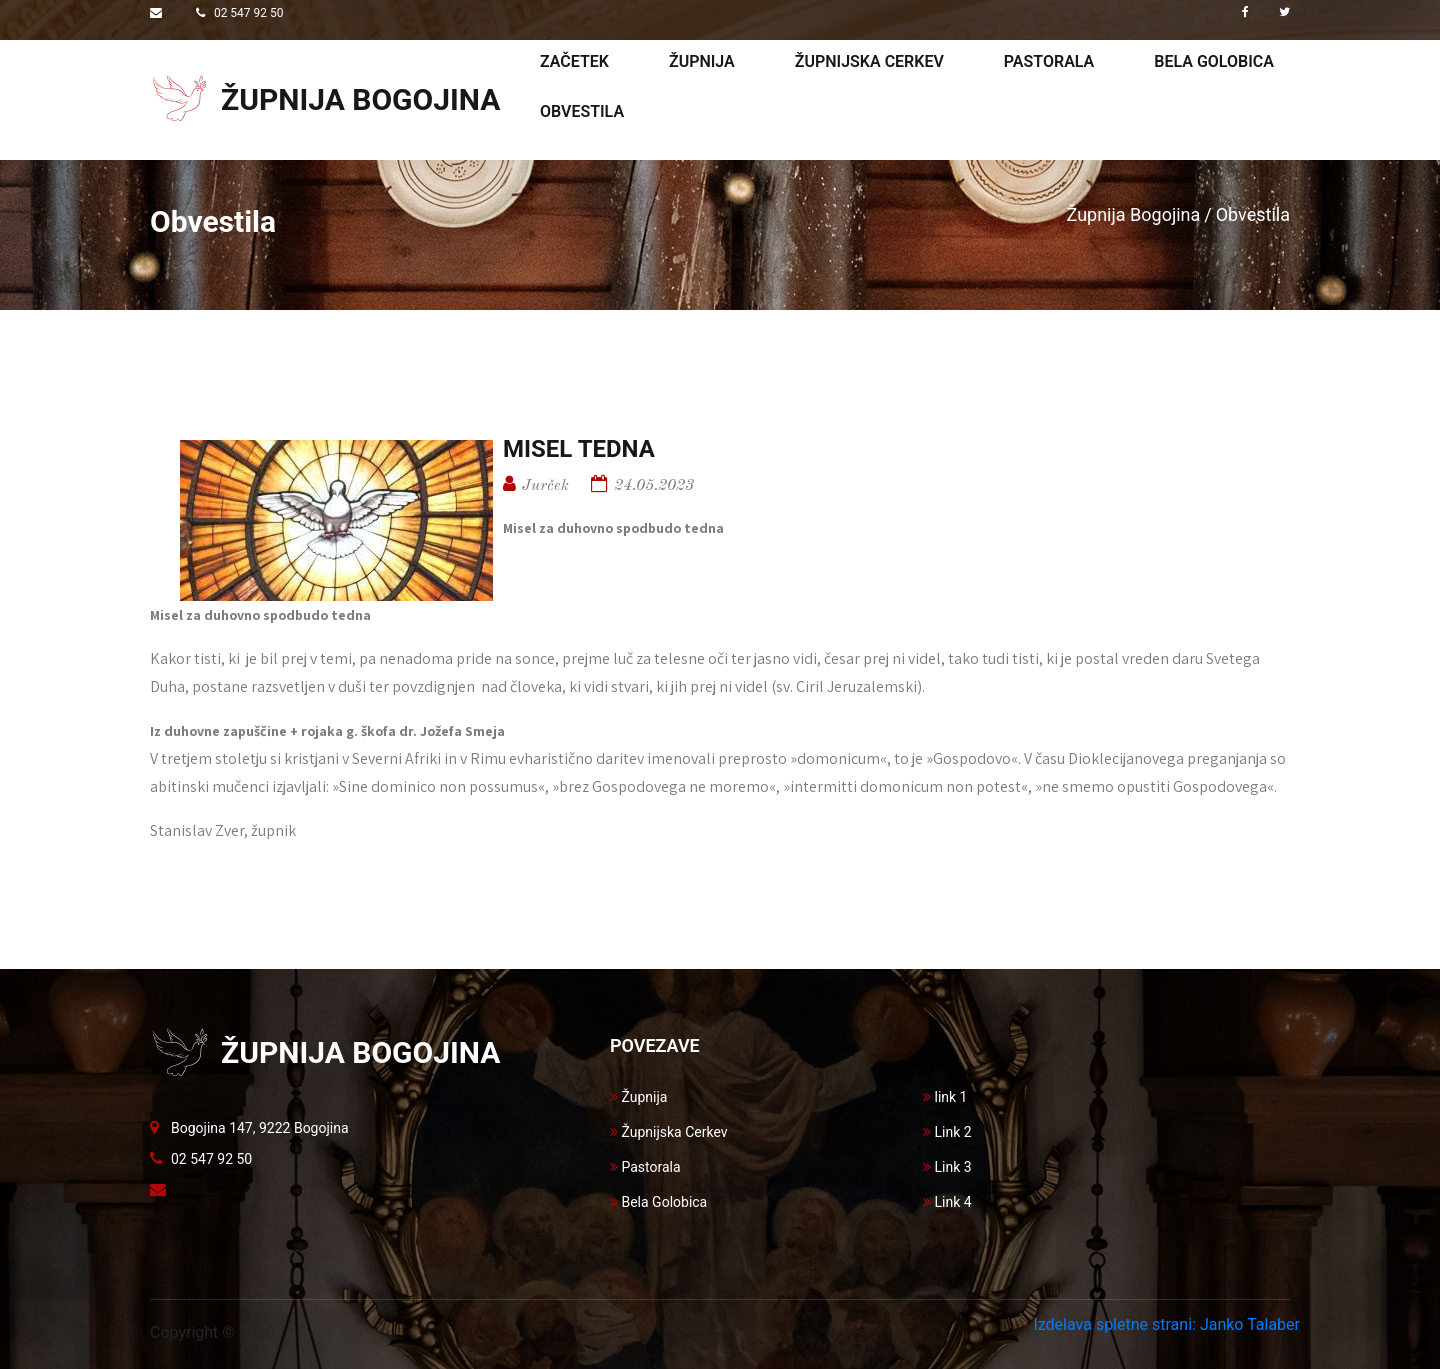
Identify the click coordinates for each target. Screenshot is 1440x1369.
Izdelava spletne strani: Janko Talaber (1166, 1324)
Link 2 (947, 1132)
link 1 (945, 1097)
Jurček (545, 486)
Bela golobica (1214, 61)
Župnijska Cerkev (669, 1132)
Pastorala (1049, 61)
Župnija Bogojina (1134, 214)
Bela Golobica (658, 1202)
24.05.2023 (654, 486)
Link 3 (947, 1167)
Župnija (702, 61)
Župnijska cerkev (869, 61)
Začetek (574, 61)
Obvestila (582, 111)
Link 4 (947, 1202)
